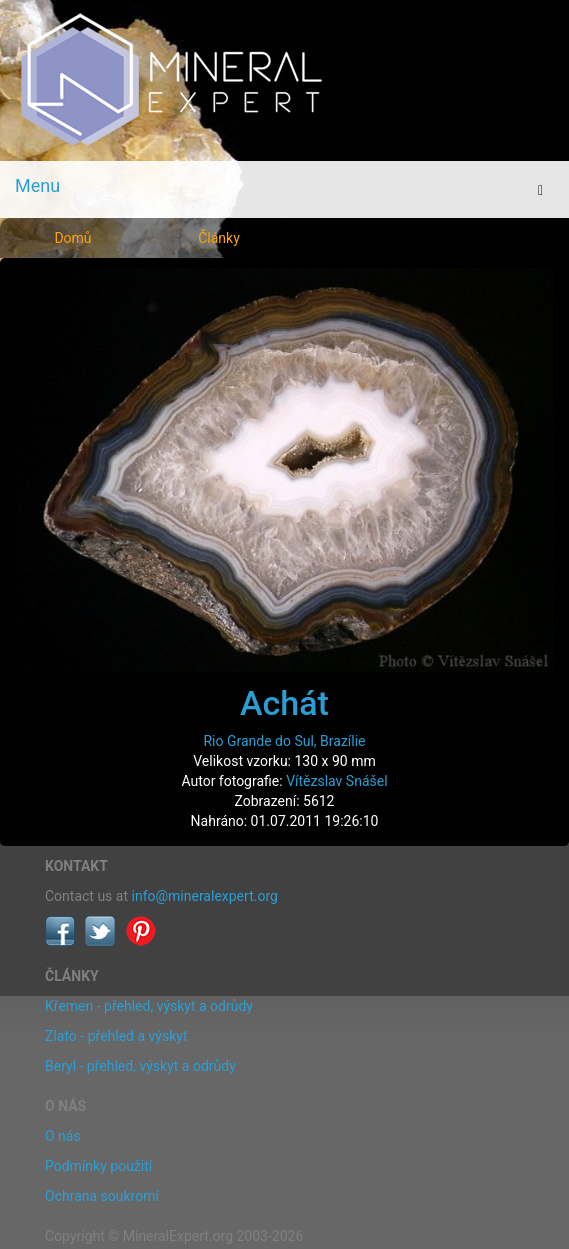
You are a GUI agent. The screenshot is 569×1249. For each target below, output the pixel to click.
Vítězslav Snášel (336, 781)
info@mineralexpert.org (205, 896)
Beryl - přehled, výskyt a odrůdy (140, 1066)
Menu (37, 185)
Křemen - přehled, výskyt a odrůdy (149, 1006)
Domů (72, 238)
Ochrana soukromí (102, 1196)
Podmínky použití (98, 1166)
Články (219, 238)
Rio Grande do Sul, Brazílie (284, 741)
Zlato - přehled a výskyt (116, 1036)
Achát (284, 703)
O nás (63, 1136)
